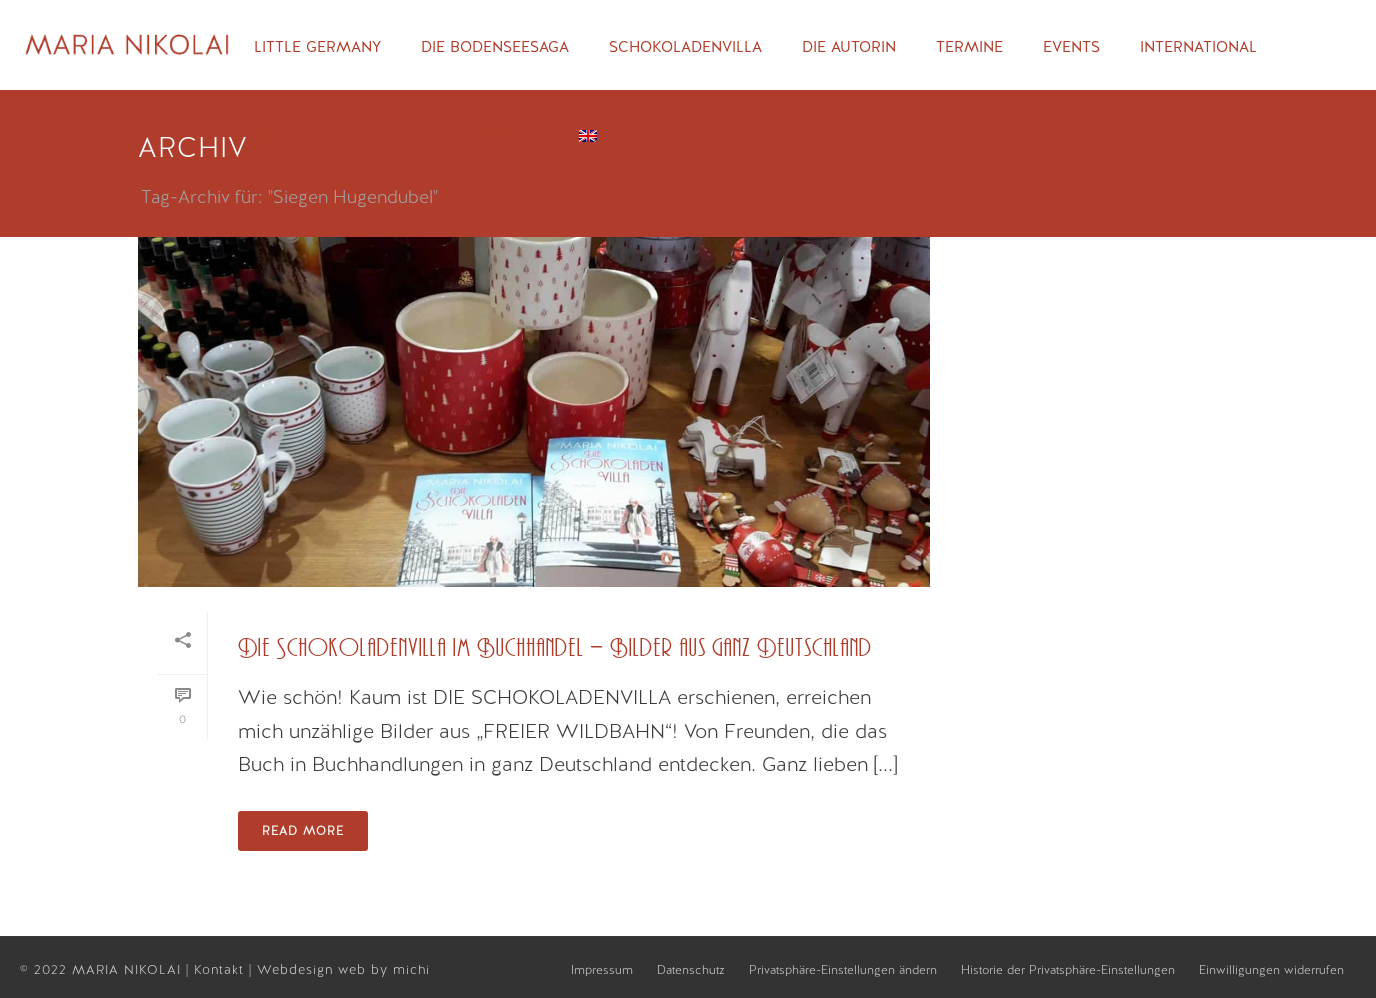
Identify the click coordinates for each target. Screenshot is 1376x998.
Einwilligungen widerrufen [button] (1271, 970)
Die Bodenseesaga (495, 47)
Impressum (602, 970)
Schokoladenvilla (685, 47)
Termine (969, 47)
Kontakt (221, 969)
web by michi (386, 969)
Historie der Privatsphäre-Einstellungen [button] (1068, 970)
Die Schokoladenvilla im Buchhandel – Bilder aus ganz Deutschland (555, 648)
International (1198, 47)
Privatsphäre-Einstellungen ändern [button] (843, 970)
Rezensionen (487, 137)
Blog (375, 137)
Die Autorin (849, 47)
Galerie (284, 137)
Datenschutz (691, 970)
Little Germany (317, 47)
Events (1071, 47)
